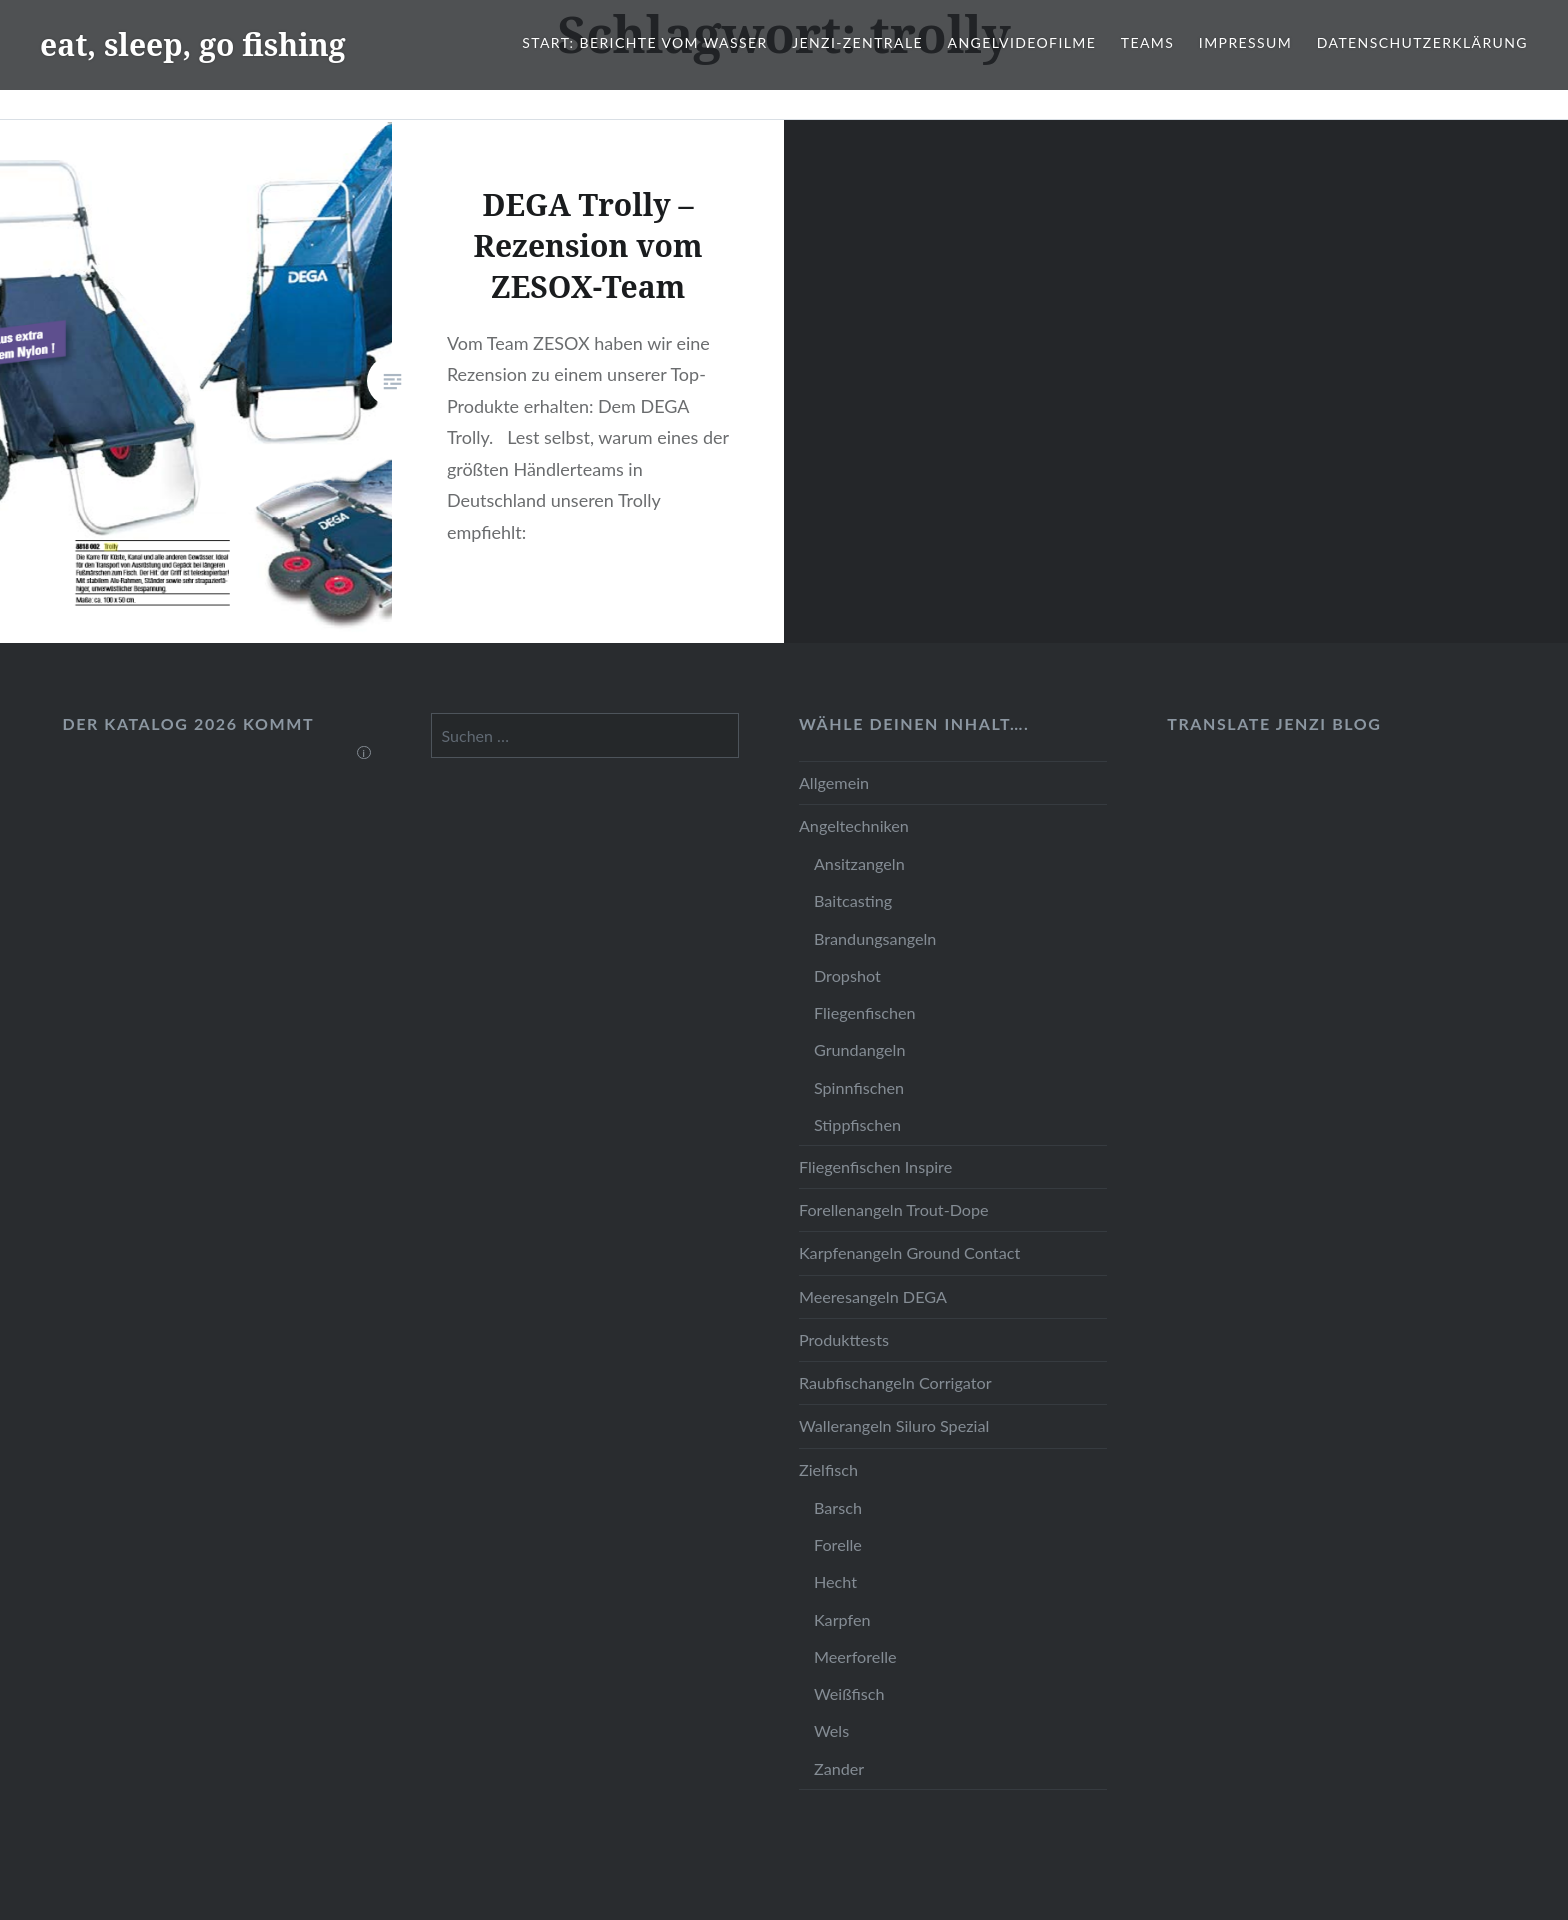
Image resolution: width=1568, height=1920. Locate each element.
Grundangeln (859, 1049)
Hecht (835, 1581)
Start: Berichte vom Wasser (644, 42)
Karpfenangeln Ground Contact (909, 1252)
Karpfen (842, 1619)
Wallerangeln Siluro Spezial (894, 1425)
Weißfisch (849, 1693)
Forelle (838, 1544)
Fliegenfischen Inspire (875, 1166)
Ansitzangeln (859, 863)
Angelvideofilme (1022, 42)
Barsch (838, 1507)
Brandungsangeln (875, 938)
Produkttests (844, 1339)
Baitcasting (853, 900)
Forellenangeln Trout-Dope (894, 1209)
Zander (839, 1768)
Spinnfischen (859, 1087)
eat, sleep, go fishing (193, 44)
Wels (831, 1730)
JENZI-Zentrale (857, 42)
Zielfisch (828, 1469)
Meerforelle (855, 1656)
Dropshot (847, 975)
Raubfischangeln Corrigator (895, 1382)
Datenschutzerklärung (1422, 42)
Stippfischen (857, 1124)
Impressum (1245, 42)
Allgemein (834, 782)
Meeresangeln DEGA (873, 1296)
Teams (1147, 42)
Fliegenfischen (865, 1012)
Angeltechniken (854, 825)
